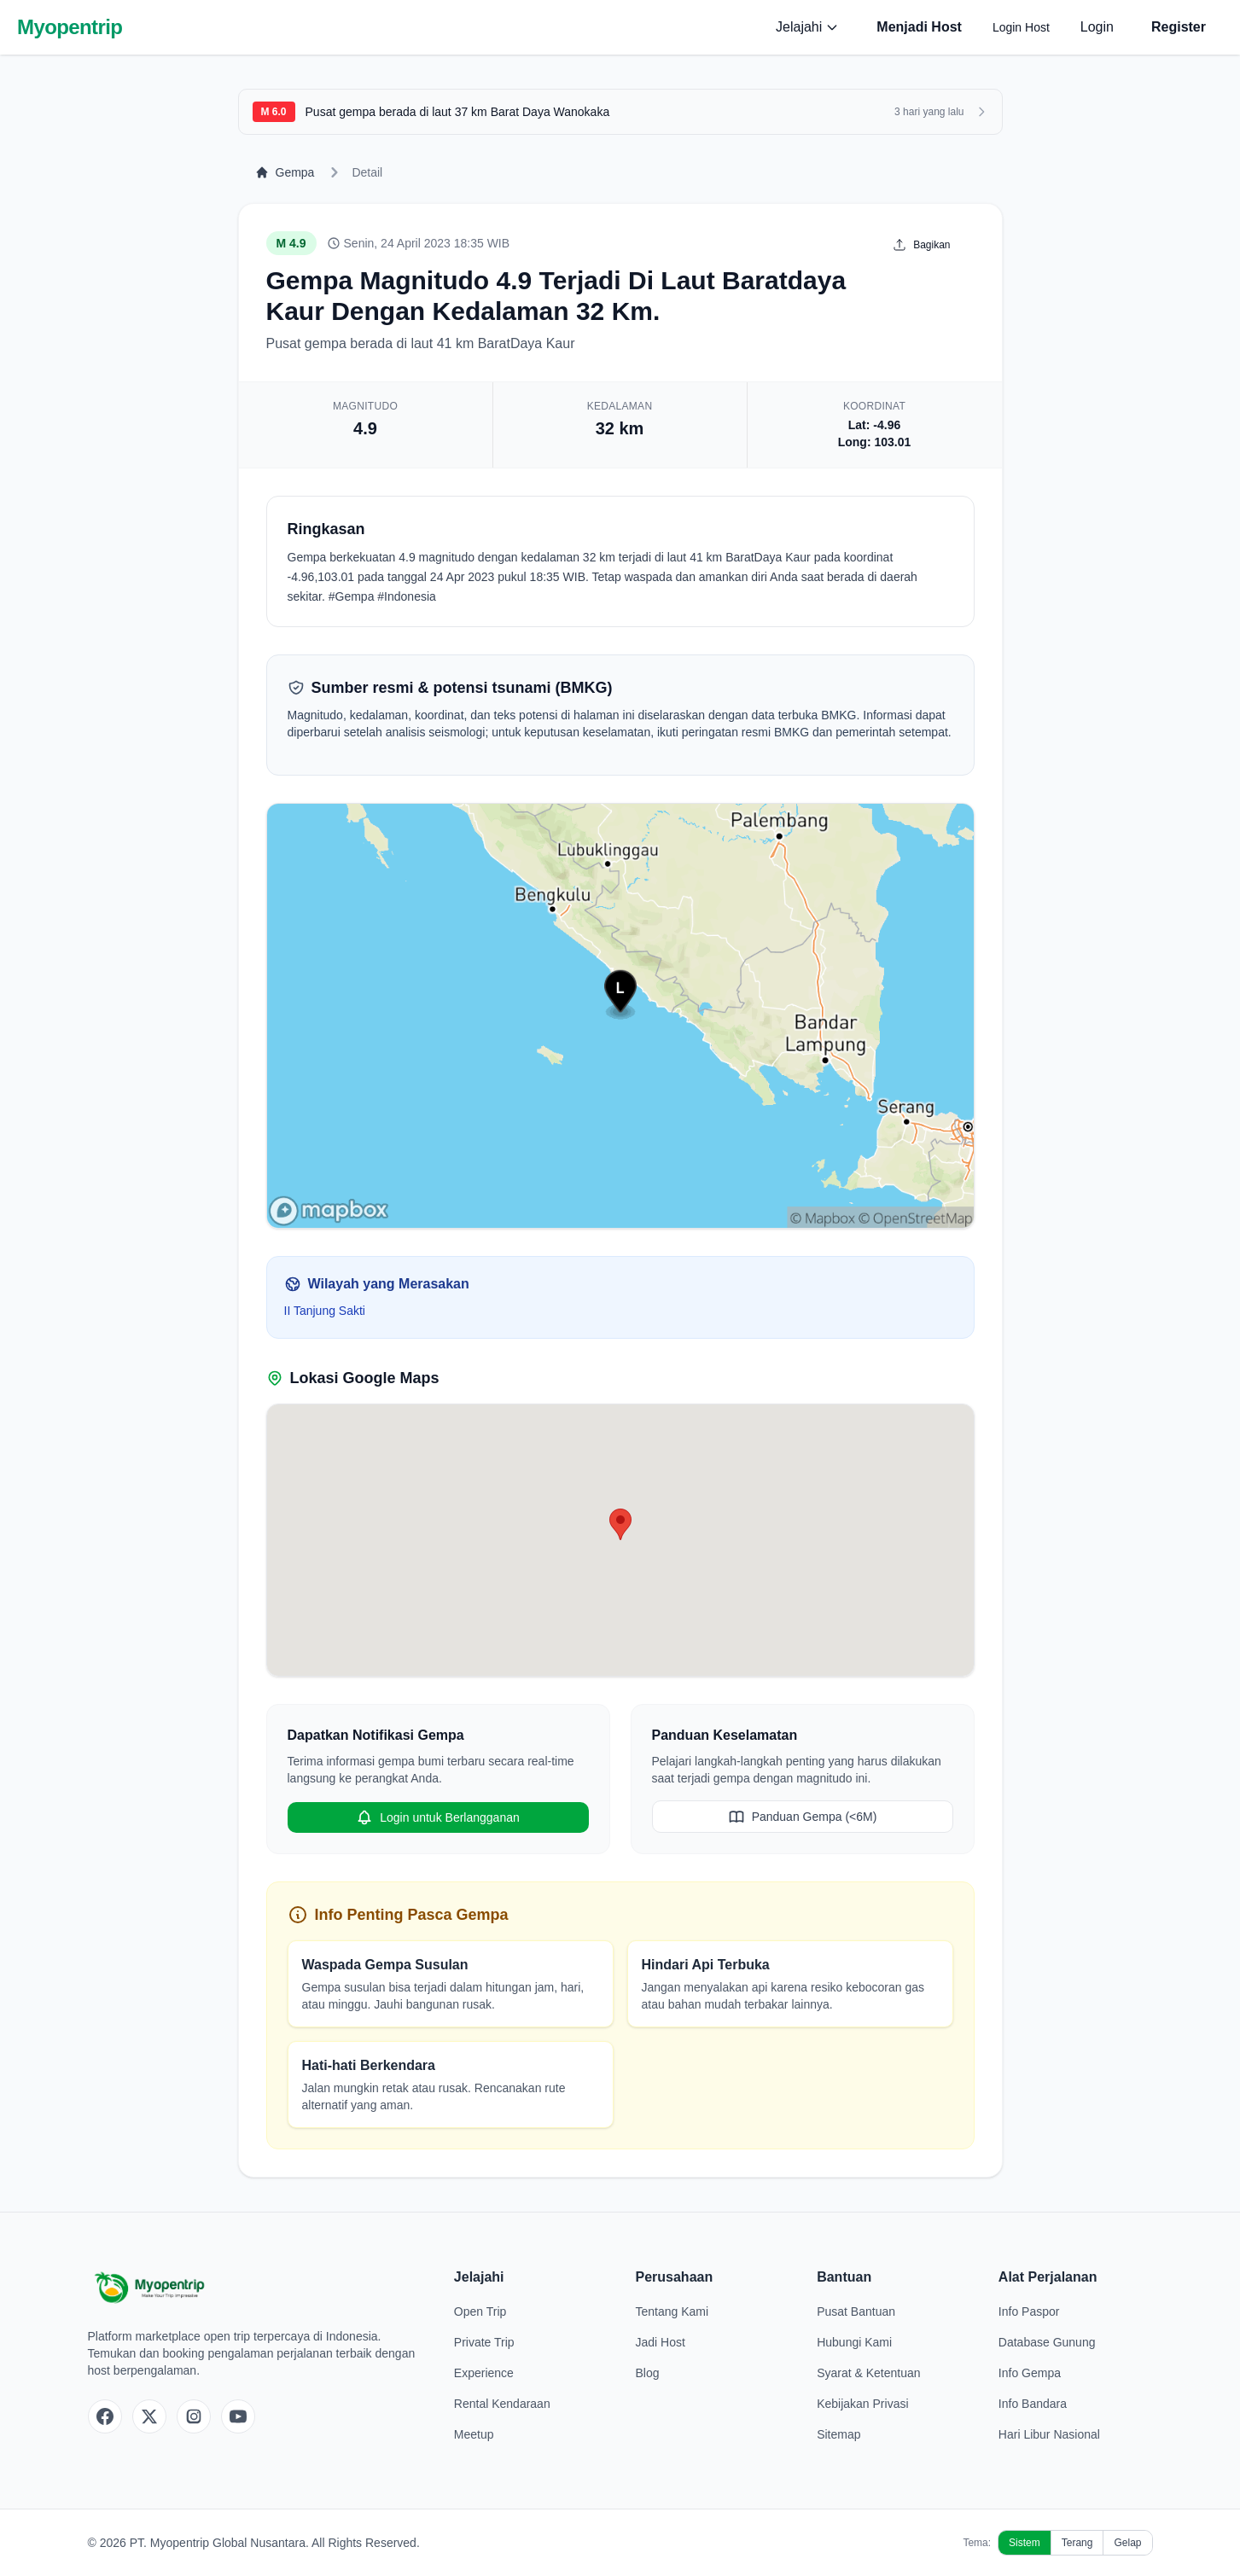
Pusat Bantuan (856, 2311)
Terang (1077, 2543)
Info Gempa (1029, 2373)
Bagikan (921, 245)
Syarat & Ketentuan (868, 2373)
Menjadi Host (919, 27)
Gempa (285, 172)
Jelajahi (807, 27)
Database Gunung (1047, 2342)
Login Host (1021, 27)
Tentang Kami (671, 2311)
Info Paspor (1029, 2311)
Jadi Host (659, 2342)
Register (1178, 27)
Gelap (1127, 2543)
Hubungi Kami (854, 2342)
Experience (484, 2373)
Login (1097, 27)
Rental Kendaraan (502, 2403)
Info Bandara (1032, 2403)
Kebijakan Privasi (862, 2403)
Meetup (474, 2434)
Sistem (1024, 2543)
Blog (647, 2373)
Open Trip (480, 2311)
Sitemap (838, 2434)
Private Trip (484, 2342)
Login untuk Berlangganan (437, 1817)
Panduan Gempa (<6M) (802, 1816)
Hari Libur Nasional (1049, 2434)
